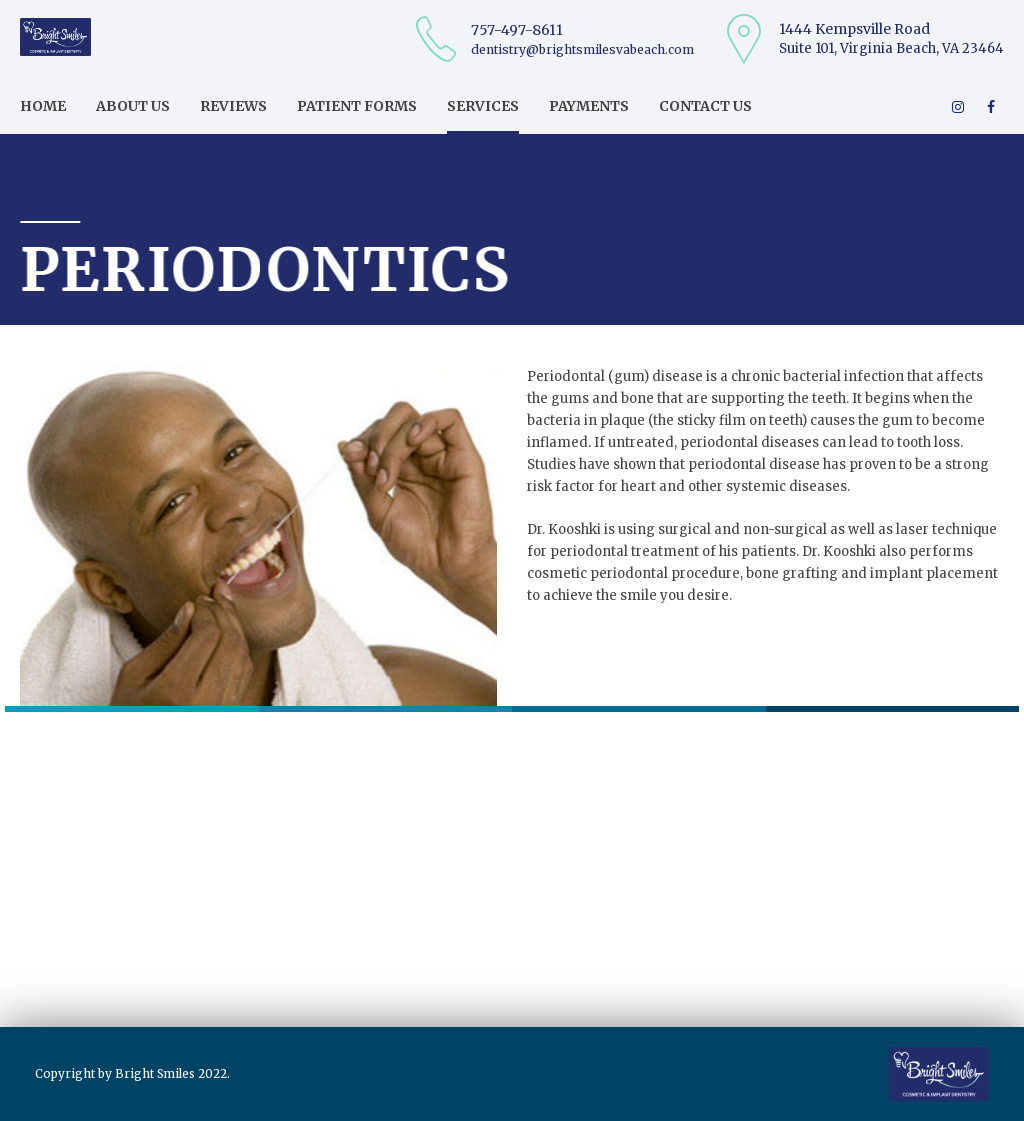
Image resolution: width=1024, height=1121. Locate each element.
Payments (589, 106)
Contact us (705, 106)
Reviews (233, 106)
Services (483, 106)
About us (133, 106)
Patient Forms (357, 106)
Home (43, 106)
